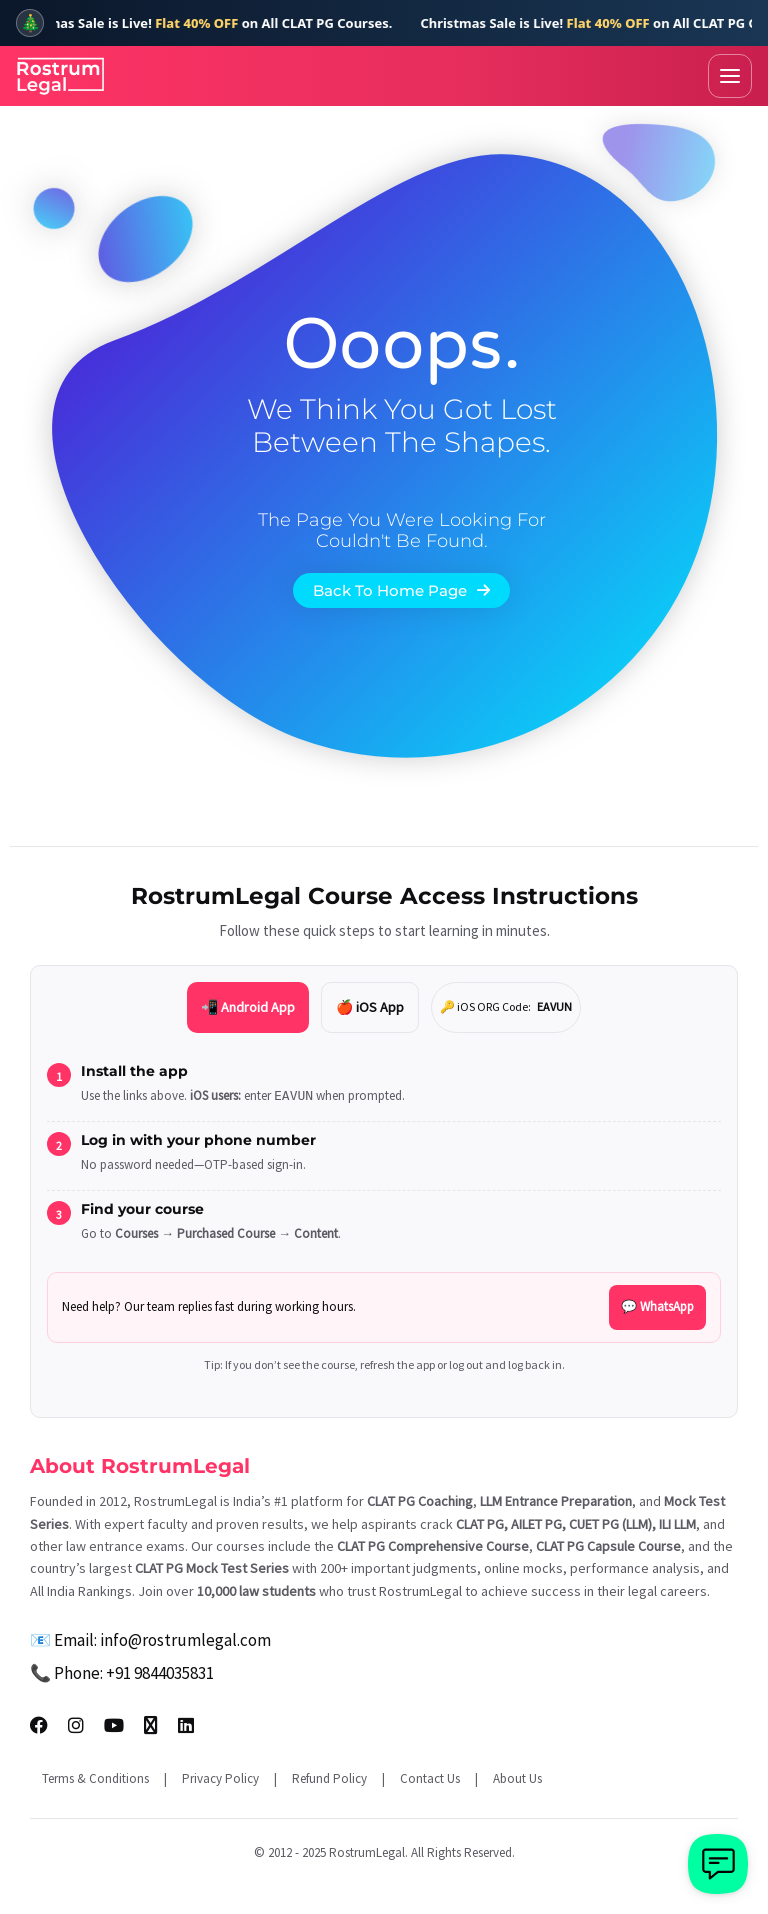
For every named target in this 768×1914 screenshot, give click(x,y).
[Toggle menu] (730, 76)
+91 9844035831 (160, 1673)
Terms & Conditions (95, 1778)
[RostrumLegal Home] (61, 76)
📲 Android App (248, 1007)
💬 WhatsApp (657, 1306)
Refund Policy (329, 1778)
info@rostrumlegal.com (185, 1640)
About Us (517, 1778)
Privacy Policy (220, 1778)
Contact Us (430, 1778)
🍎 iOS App (370, 1007)
